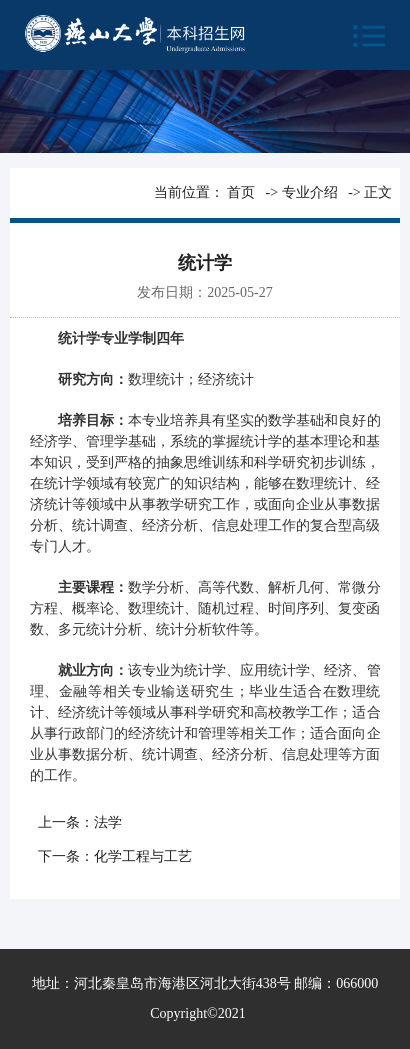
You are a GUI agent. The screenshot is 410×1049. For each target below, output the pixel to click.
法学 (108, 822)
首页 (241, 192)
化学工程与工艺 (143, 856)
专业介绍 (310, 192)
